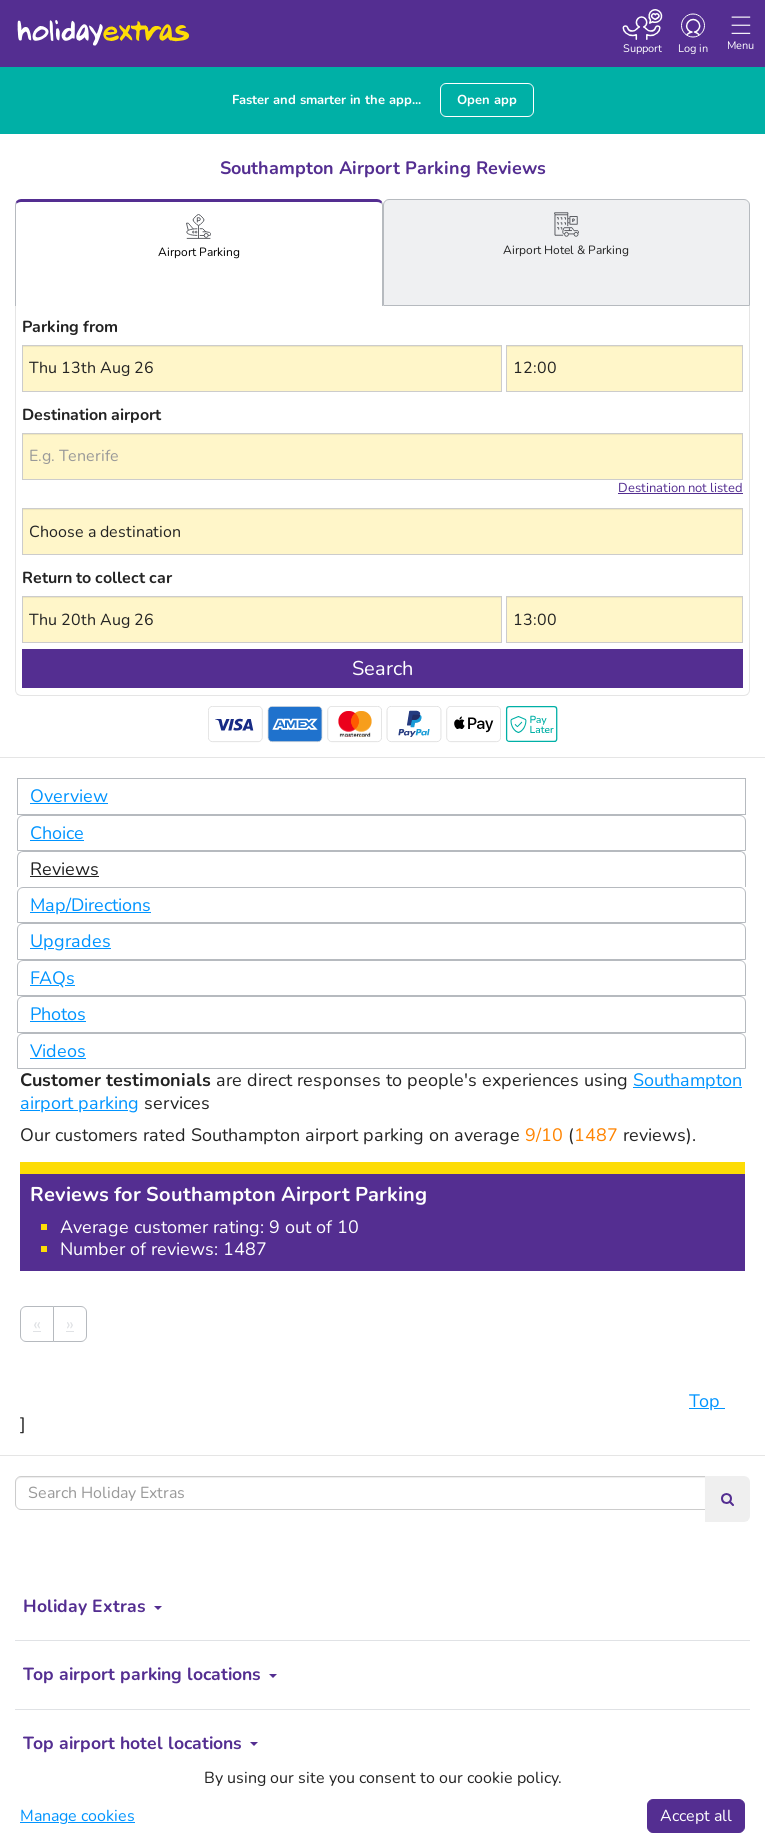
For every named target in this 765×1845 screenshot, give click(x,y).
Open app (487, 100)
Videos (58, 1051)
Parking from (70, 327)
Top (717, 1401)
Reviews (64, 869)
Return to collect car (97, 578)
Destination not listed (680, 488)
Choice (57, 833)
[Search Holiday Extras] (360, 1493)
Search (382, 668)
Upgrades (70, 941)
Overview (69, 796)
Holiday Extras (102, 24)
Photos (58, 1014)
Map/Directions (90, 905)
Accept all (696, 1816)
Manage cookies (77, 1816)
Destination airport (91, 415)
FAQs (52, 978)
